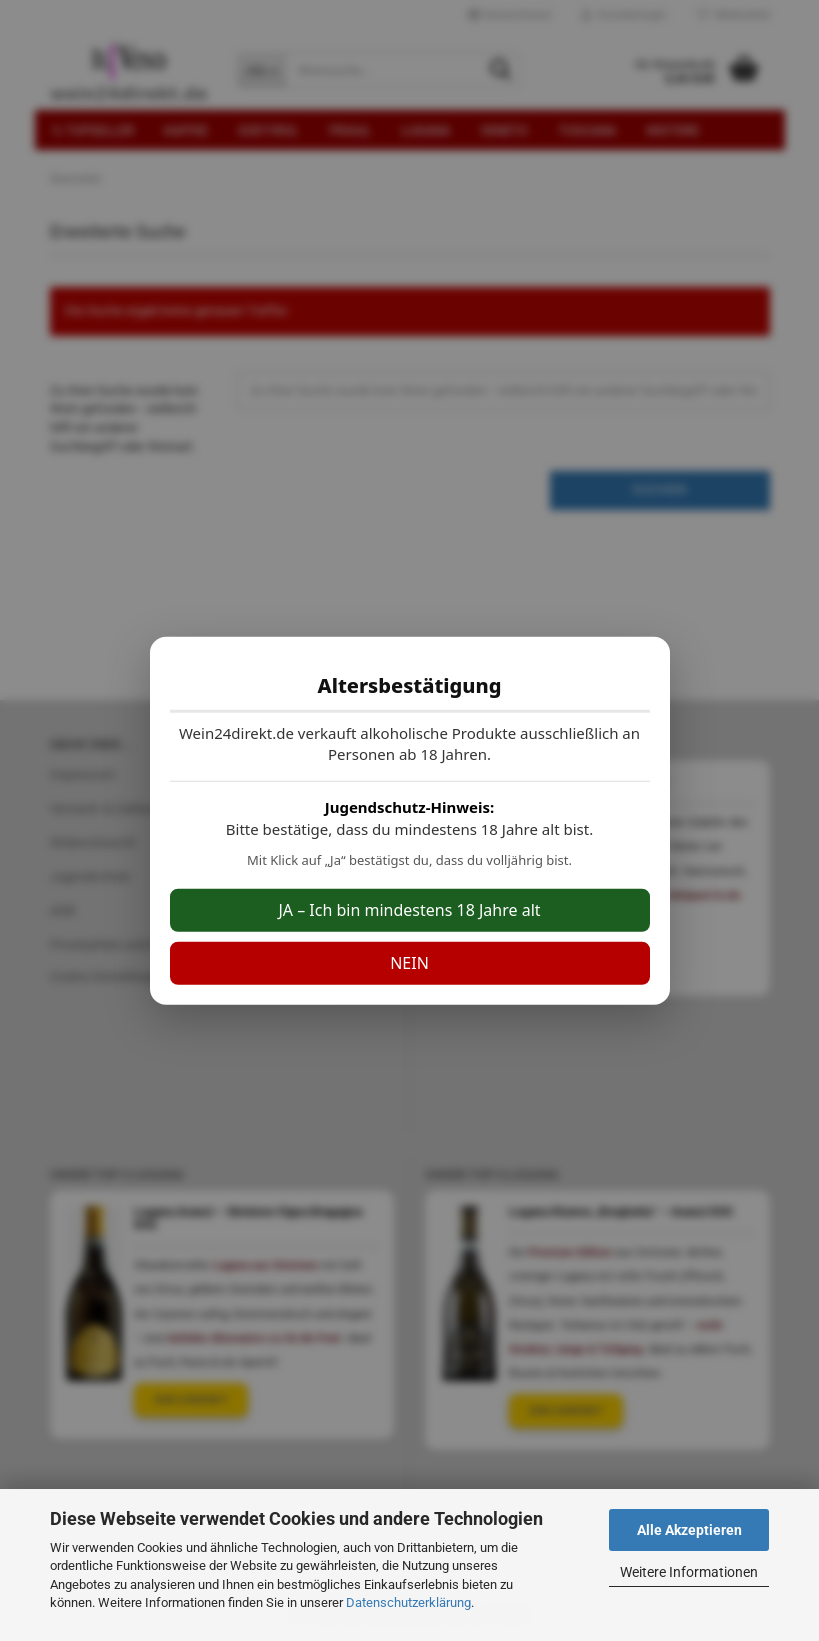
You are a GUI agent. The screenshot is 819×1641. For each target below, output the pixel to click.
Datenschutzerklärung (408, 1602)
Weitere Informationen (689, 1572)
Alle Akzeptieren (689, 1530)
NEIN (409, 963)
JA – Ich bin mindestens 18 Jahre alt (409, 910)
